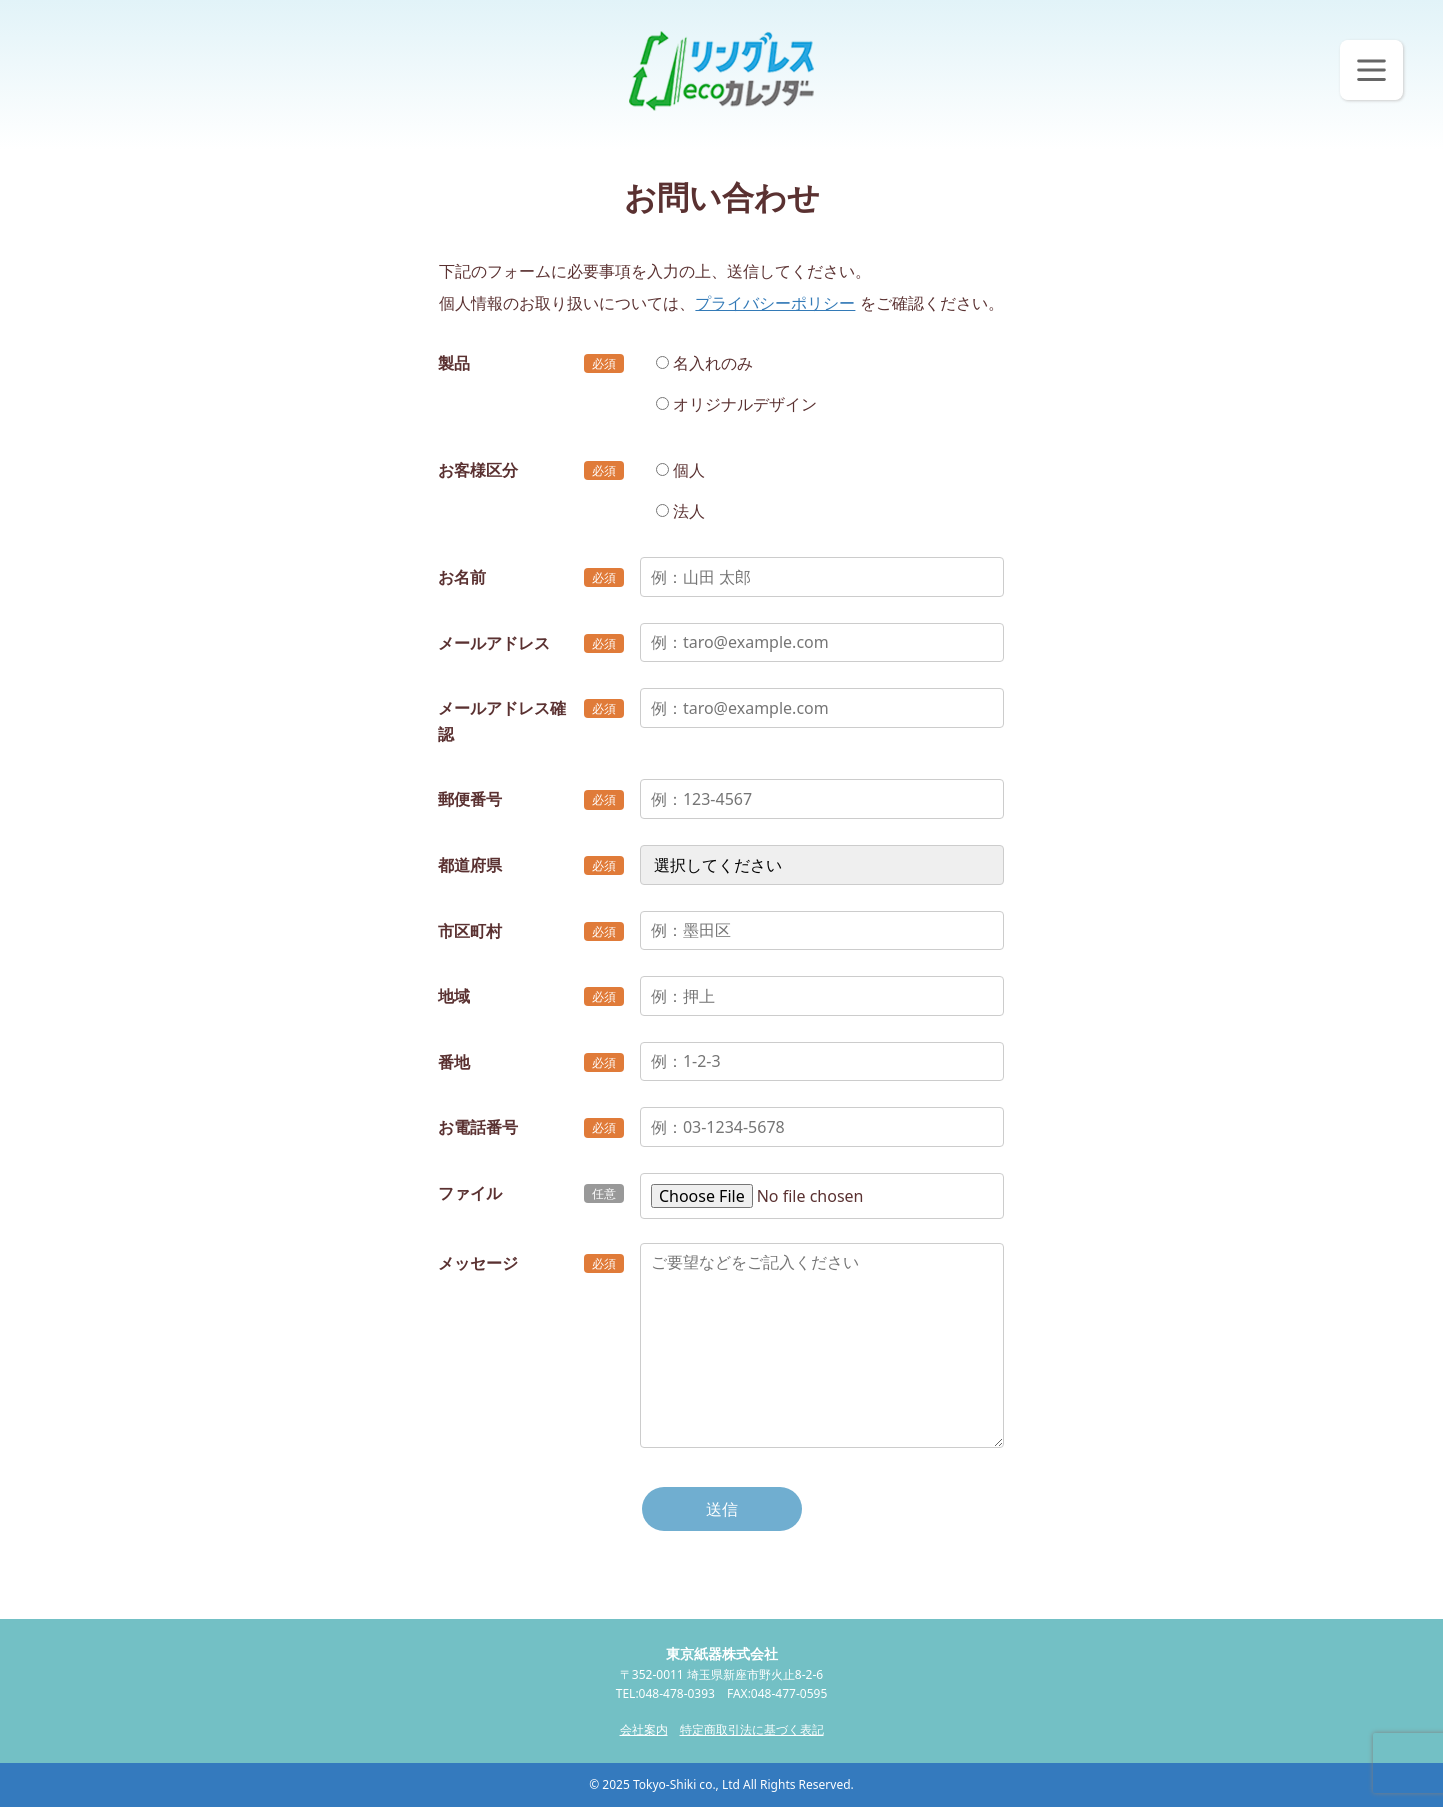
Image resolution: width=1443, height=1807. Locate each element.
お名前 (462, 577)
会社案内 (644, 1729)
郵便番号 (470, 799)
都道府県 (470, 865)
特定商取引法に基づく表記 (752, 1729)
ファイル (470, 1193)
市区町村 (470, 931)
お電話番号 (478, 1127)
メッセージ (478, 1263)
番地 (454, 1062)
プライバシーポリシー (775, 303)
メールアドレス (494, 643)
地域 (454, 996)
